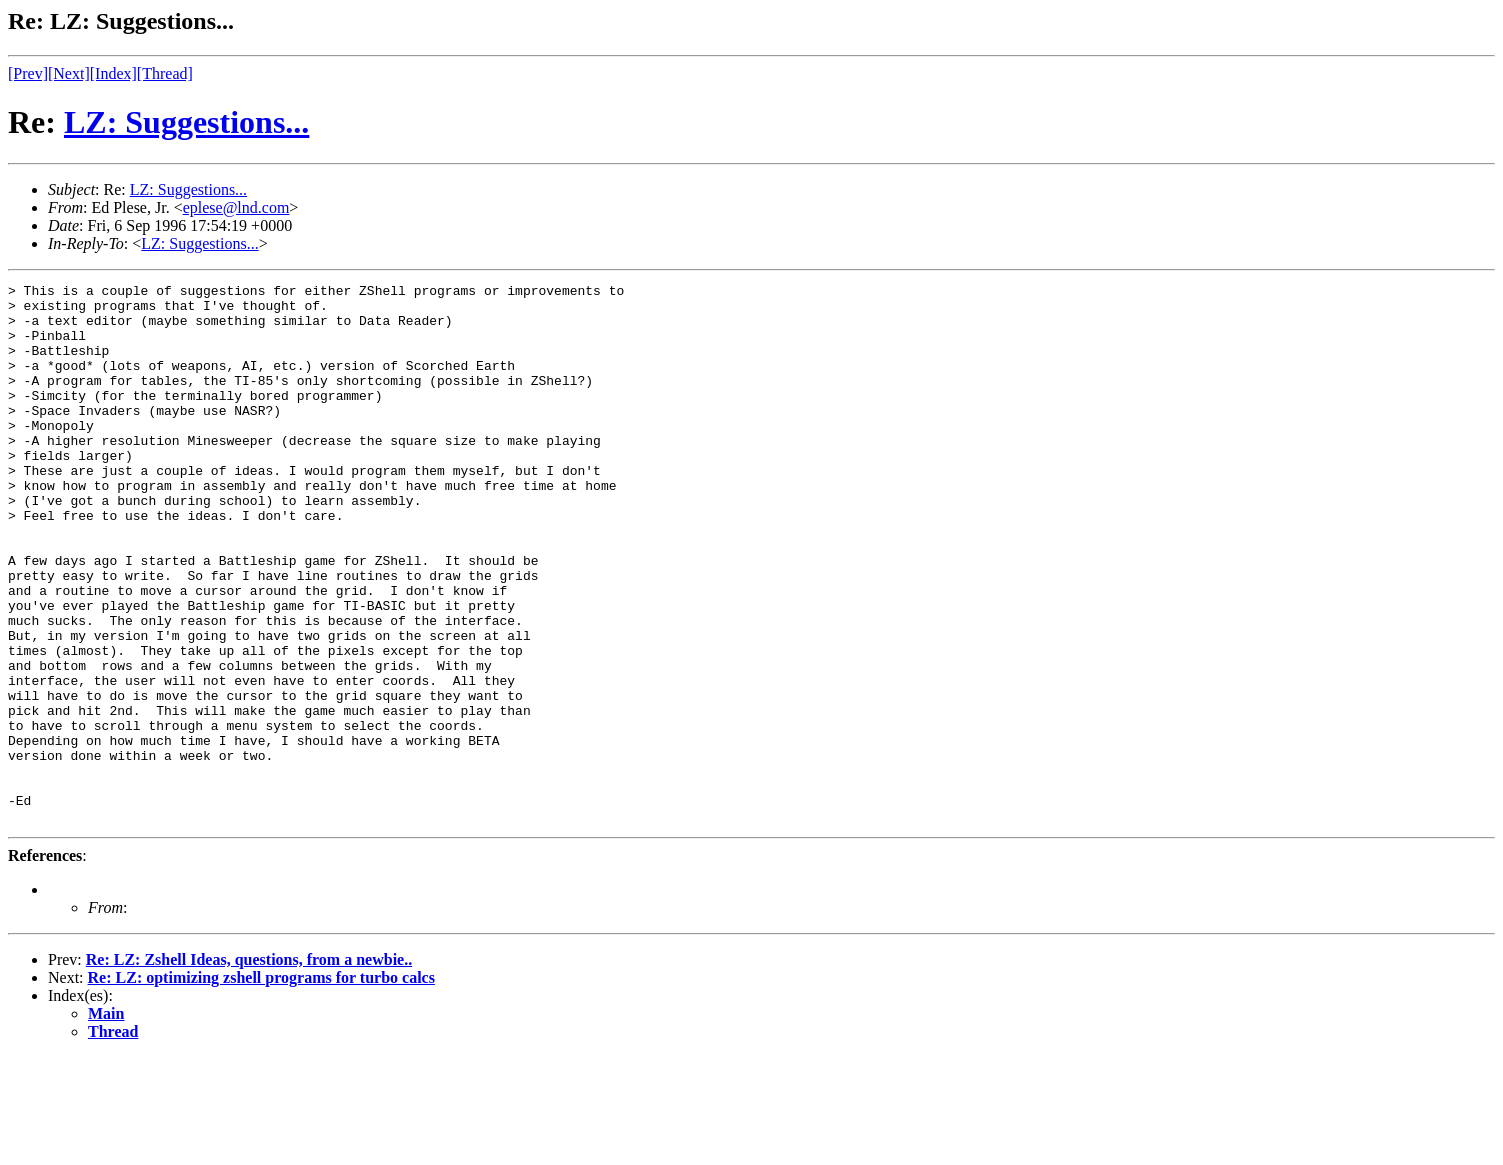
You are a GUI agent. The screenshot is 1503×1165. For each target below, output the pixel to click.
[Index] (113, 73)
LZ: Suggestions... (186, 122)
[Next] (69, 73)
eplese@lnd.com (236, 207)
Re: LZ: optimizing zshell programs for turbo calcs (261, 1085)
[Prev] (28, 73)
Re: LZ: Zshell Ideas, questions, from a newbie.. (249, 1067)
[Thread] (165, 73)
